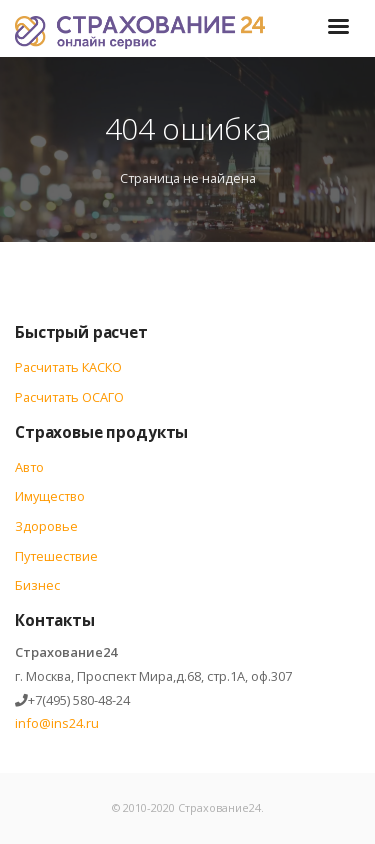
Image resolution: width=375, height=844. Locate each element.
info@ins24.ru (57, 723)
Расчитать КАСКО (68, 367)
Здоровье (46, 526)
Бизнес (37, 585)
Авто (29, 467)
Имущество (50, 496)
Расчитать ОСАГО (69, 397)
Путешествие (56, 556)
